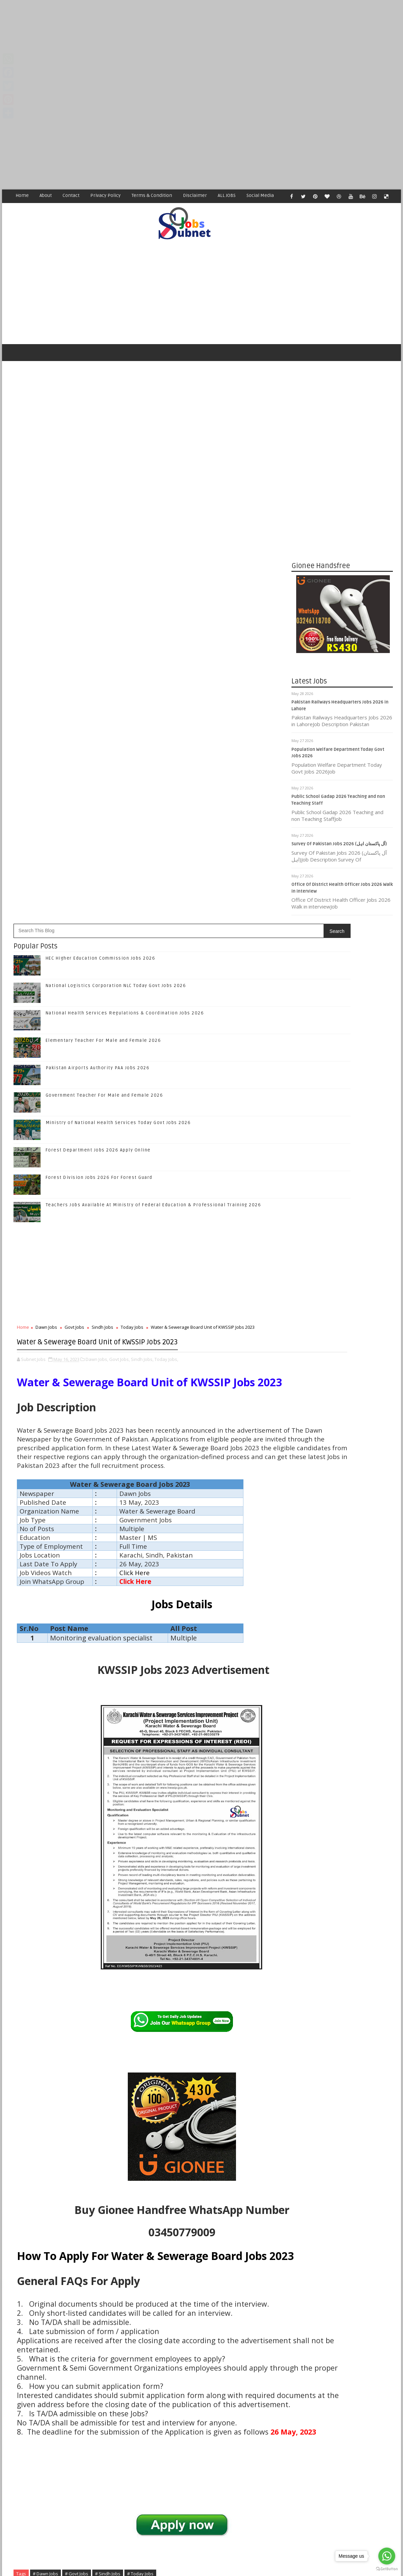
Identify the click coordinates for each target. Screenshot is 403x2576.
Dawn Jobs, (97, 923)
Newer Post (31, 2410)
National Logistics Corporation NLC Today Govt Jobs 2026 (116, 529)
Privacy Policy (105, 195)
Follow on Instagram (344, 1395)
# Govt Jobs (76, 2207)
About (46, 195)
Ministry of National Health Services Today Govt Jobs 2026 (118, 666)
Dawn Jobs (46, 871)
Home (22, 195)
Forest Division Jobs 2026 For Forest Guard (99, 721)
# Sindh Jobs (107, 2207)
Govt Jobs (74, 871)
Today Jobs (132, 871)
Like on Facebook (344, 1352)
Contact (71, 195)
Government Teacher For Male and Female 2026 (104, 639)
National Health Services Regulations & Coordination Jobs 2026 (125, 556)
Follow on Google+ (344, 1381)
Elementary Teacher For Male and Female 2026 (103, 584)
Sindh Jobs (102, 871)
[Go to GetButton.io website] (387, 2569)
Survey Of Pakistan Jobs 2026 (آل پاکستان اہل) (339, 848)
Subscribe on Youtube (344, 1409)
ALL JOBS (227, 195)
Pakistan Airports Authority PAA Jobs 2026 (98, 611)
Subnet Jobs (64, 2449)
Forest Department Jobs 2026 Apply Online (98, 693)
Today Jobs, (166, 923)
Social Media (260, 195)
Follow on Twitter (344, 1366)
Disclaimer (195, 195)
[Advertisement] (201, 47)
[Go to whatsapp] (386, 2556)
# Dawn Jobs (45, 2207)
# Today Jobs (140, 2207)
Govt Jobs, (119, 923)
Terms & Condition (152, 195)
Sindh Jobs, (142, 923)
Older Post (238, 2410)
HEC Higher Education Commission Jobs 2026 (101, 502)
